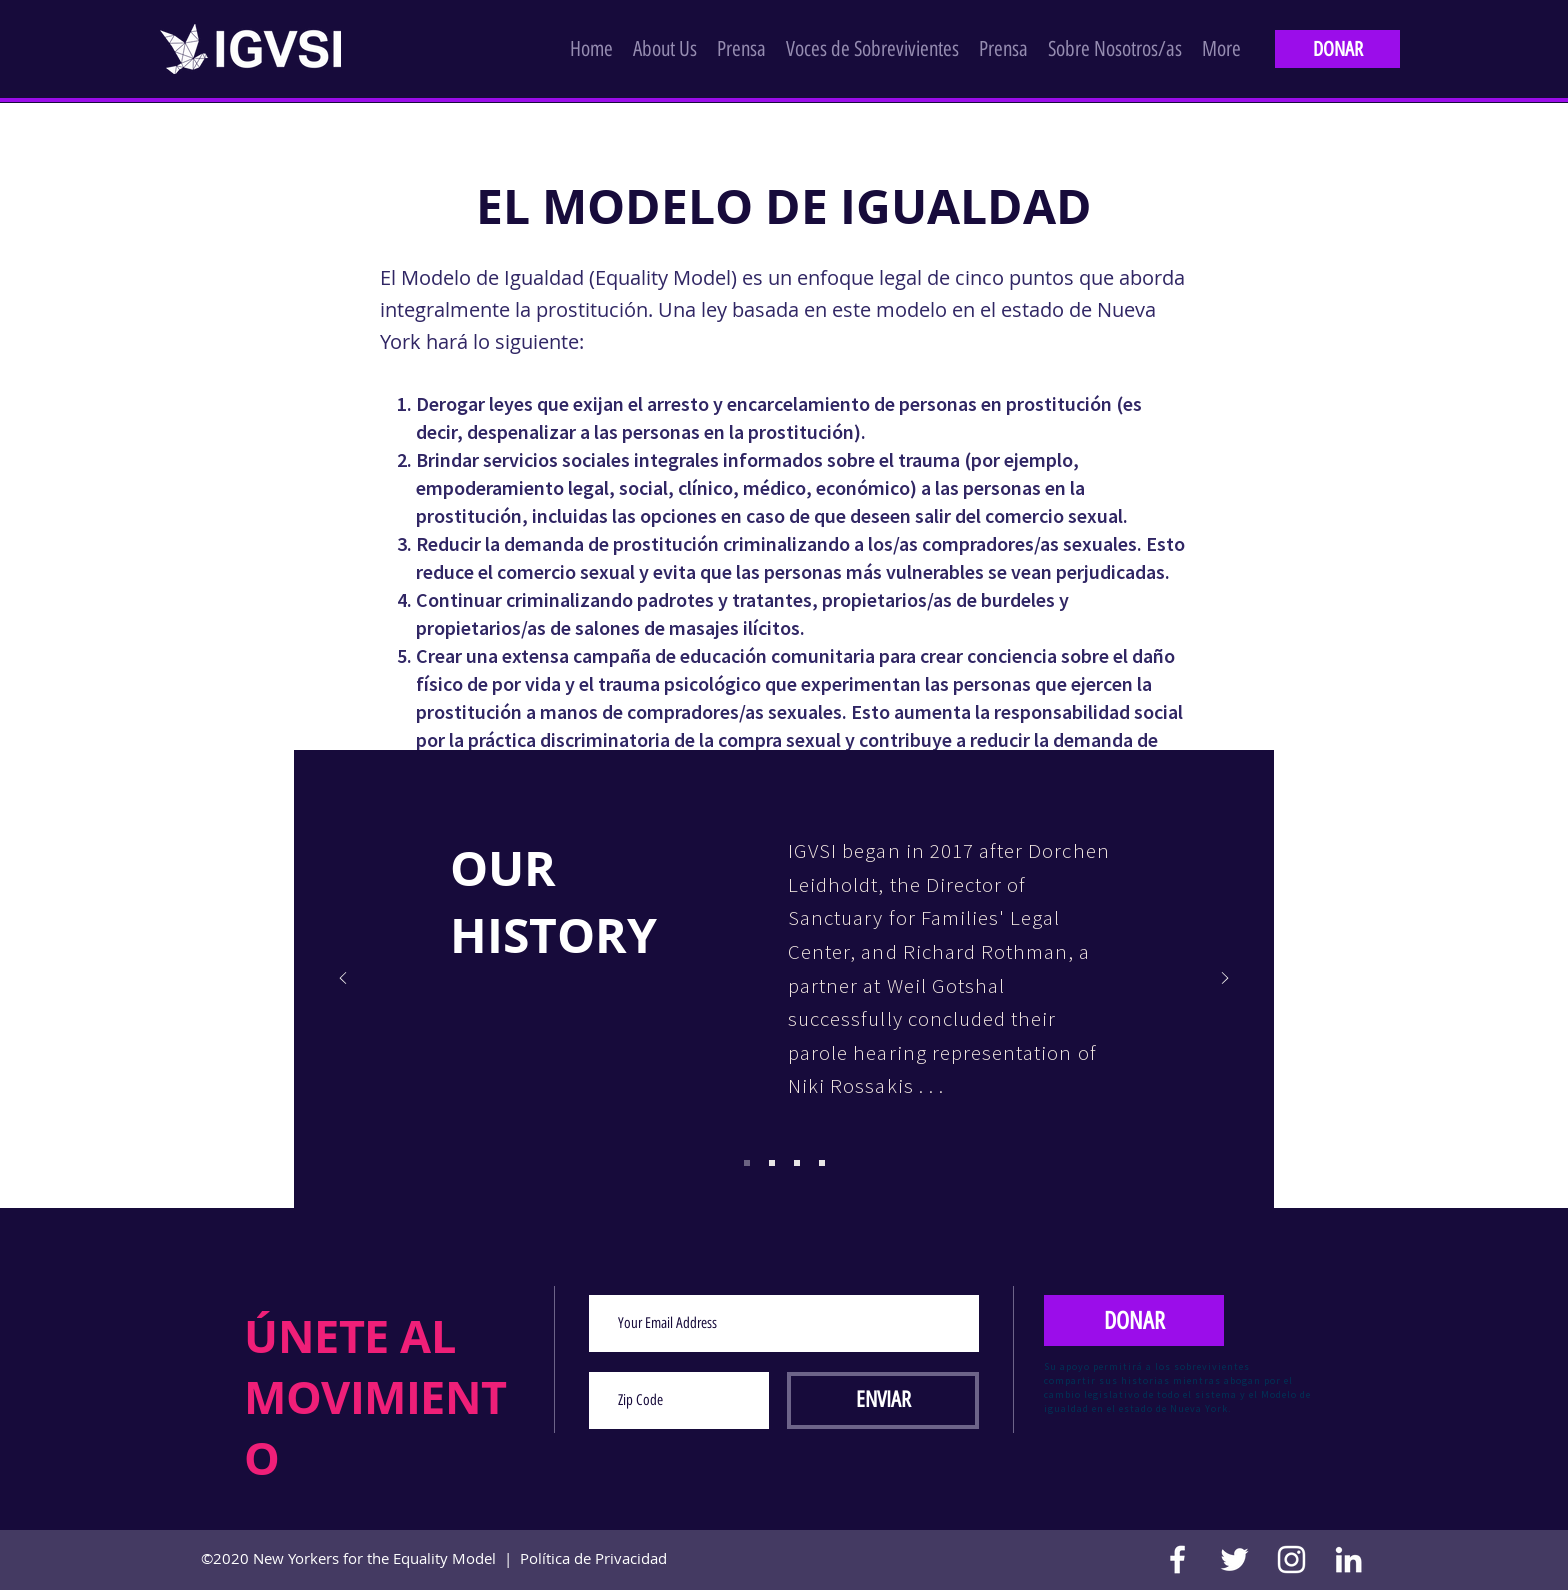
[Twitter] (1234, 1559)
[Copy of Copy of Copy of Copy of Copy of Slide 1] (822, 1163)
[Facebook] (1177, 1559)
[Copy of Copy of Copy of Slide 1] (772, 1163)
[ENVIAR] (883, 1400)
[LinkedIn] (1348, 1559)
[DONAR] (1337, 49)
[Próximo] (1225, 979)
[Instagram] (1291, 1559)
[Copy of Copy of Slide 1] (747, 1163)
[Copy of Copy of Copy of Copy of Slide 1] (797, 1163)
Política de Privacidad (593, 1558)
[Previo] (343, 979)
